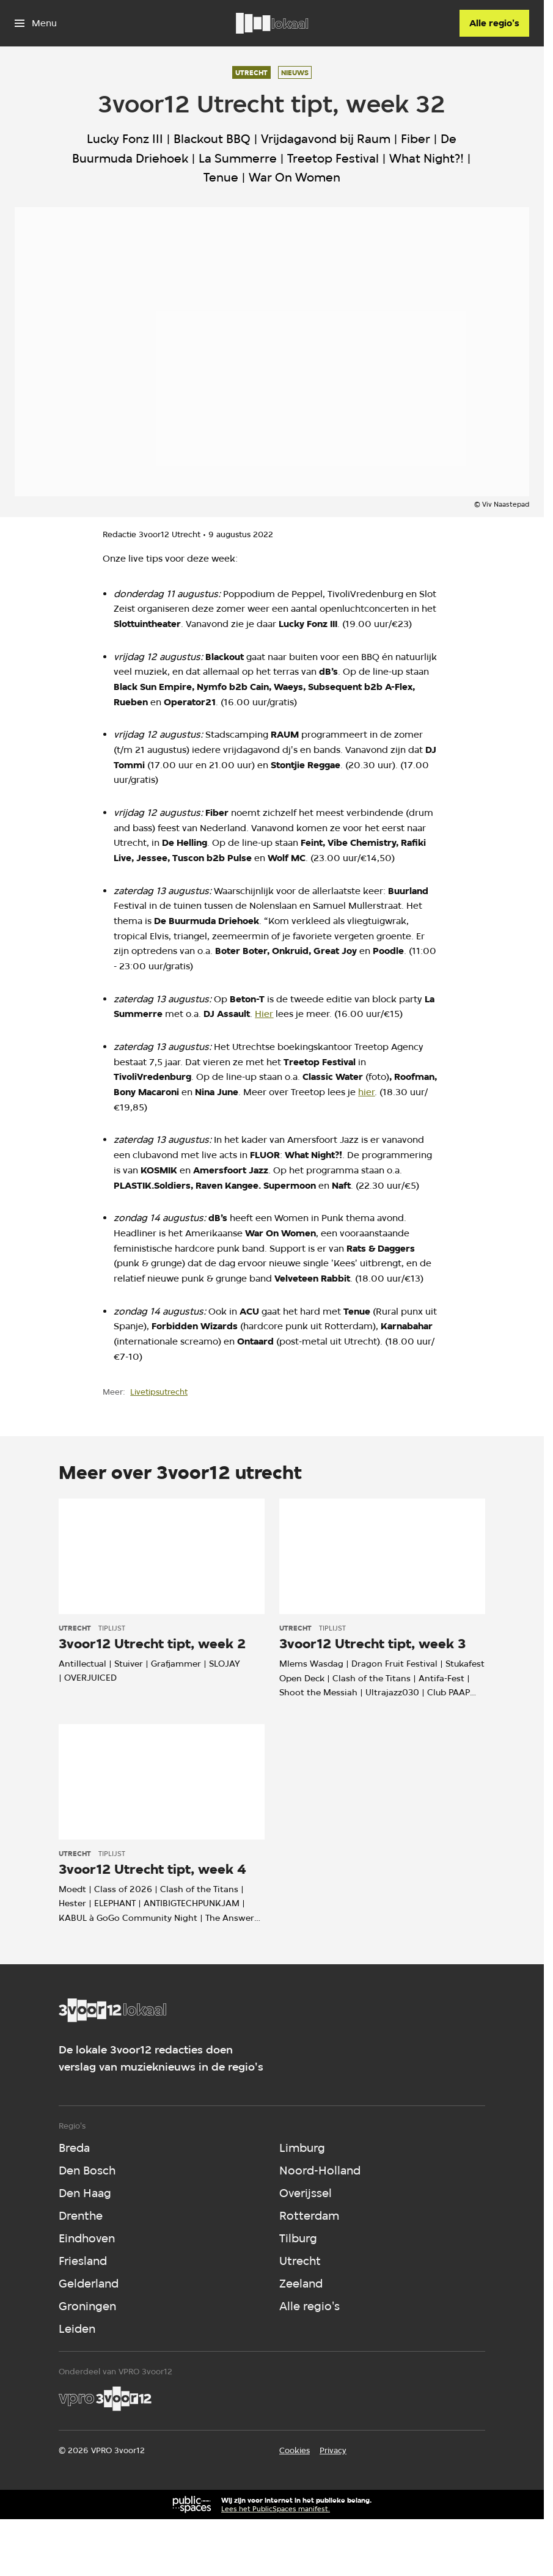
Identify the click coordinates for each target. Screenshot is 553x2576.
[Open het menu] (35, 23)
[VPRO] (105, 2399)
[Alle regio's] (494, 23)
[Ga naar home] (272, 23)
